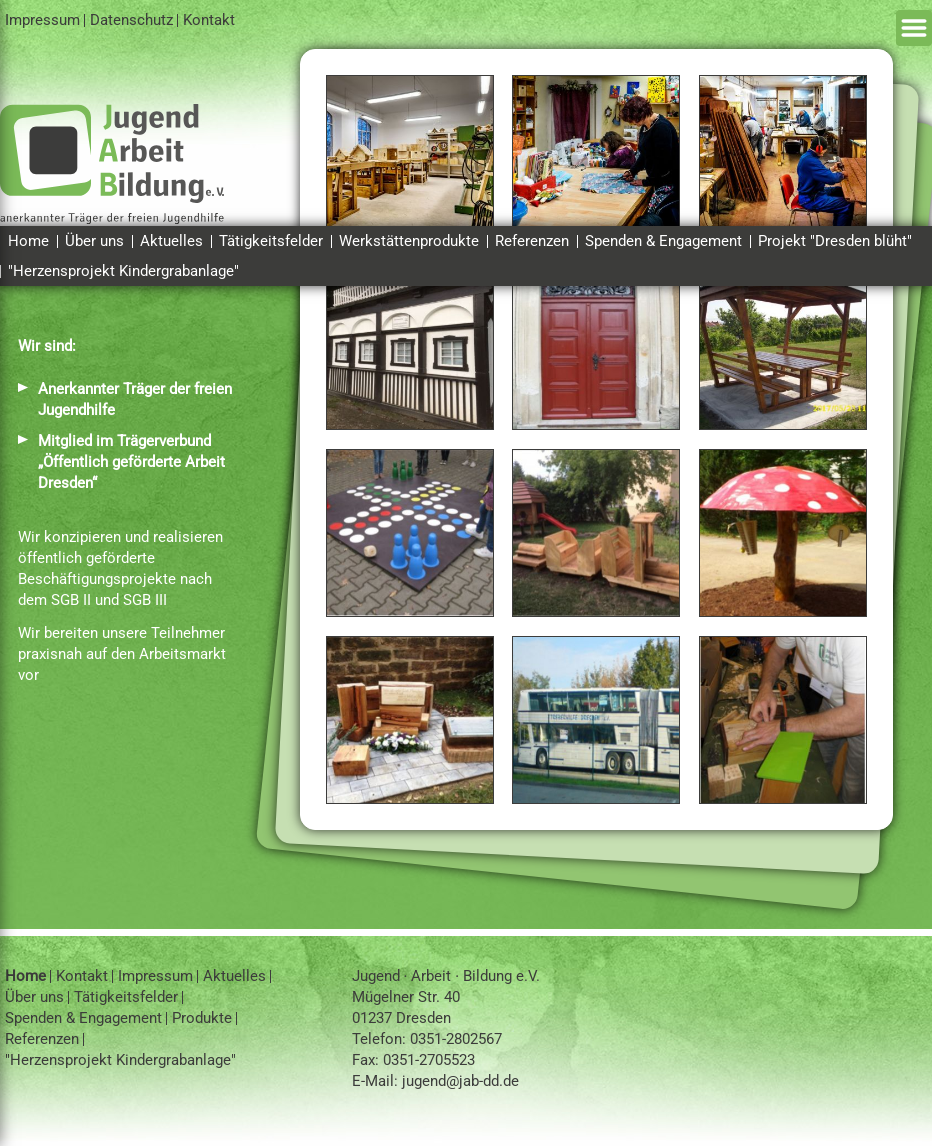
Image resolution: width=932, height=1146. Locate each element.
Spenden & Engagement (663, 241)
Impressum (42, 20)
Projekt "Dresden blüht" (835, 241)
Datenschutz (131, 20)
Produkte (202, 1018)
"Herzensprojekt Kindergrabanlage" (123, 271)
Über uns (94, 241)
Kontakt (209, 20)
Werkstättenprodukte (409, 241)
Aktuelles (171, 241)
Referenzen (532, 241)
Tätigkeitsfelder (271, 241)
